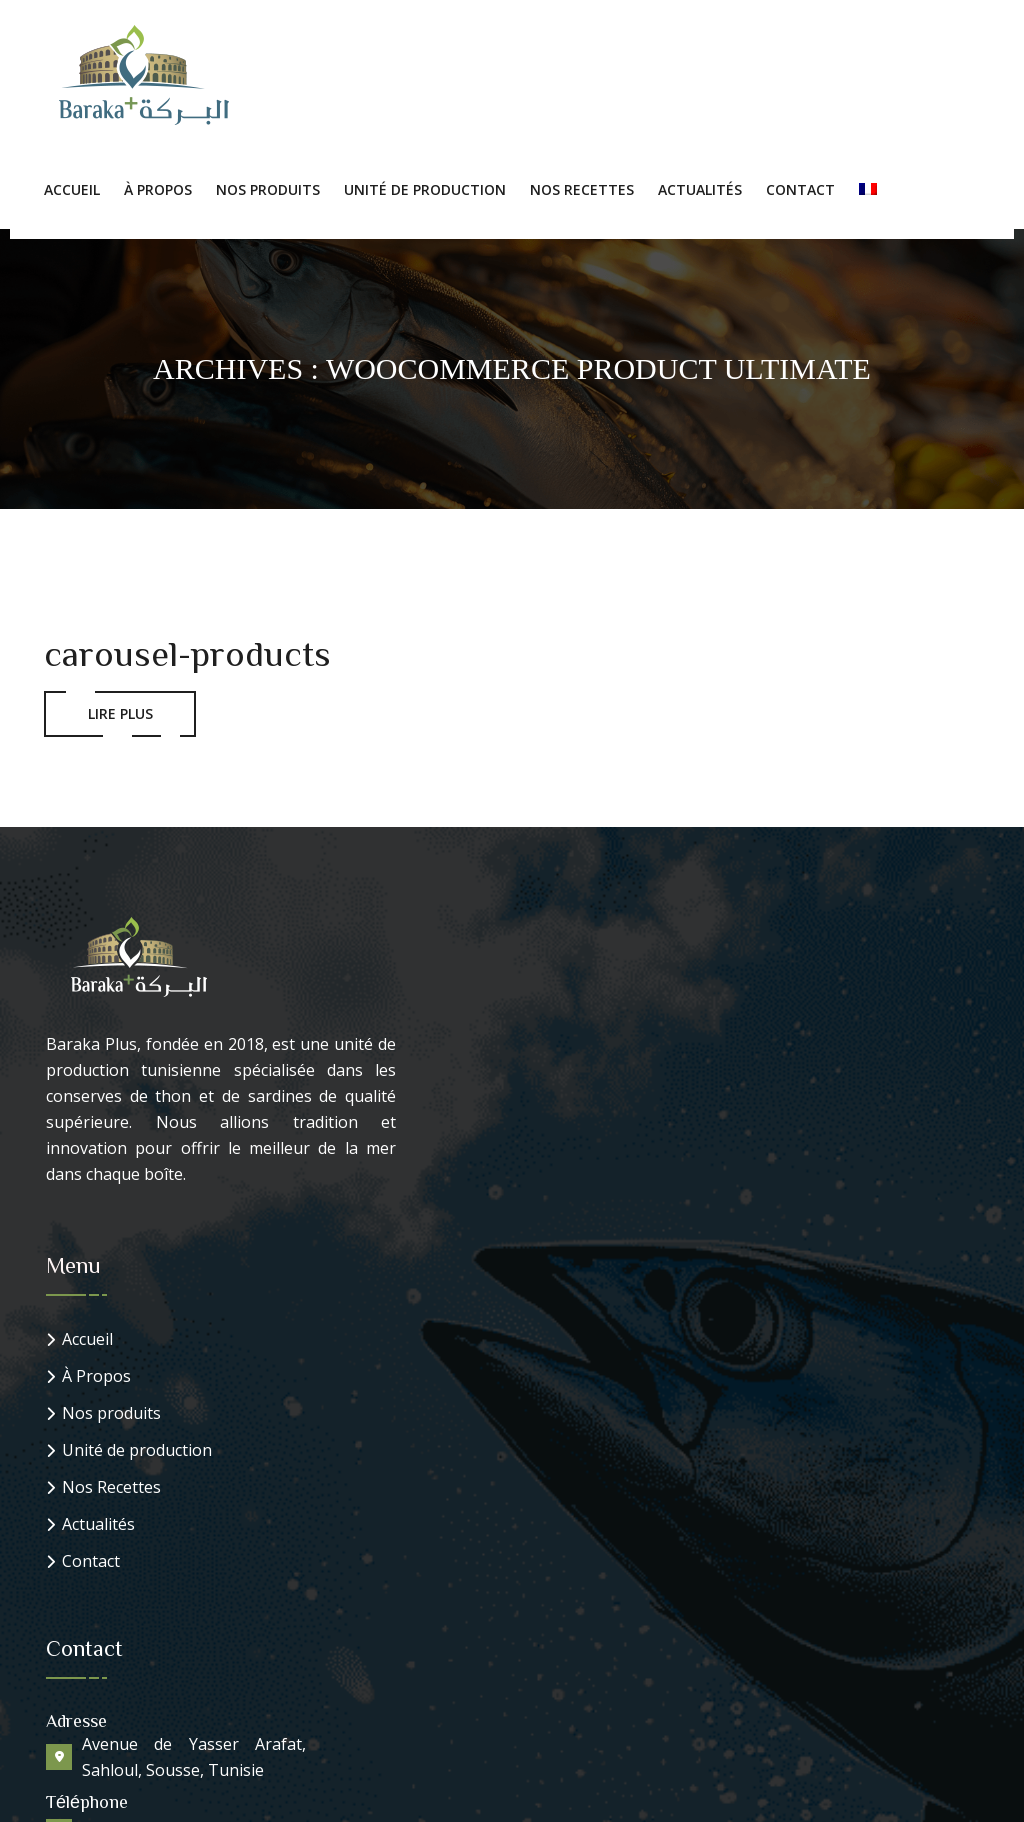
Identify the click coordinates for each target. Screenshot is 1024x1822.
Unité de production (425, 189)
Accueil (72, 189)
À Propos (158, 189)
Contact (800, 189)
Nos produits (111, 1413)
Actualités (700, 189)
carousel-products (187, 652)
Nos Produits (268, 189)
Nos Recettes (582, 189)
